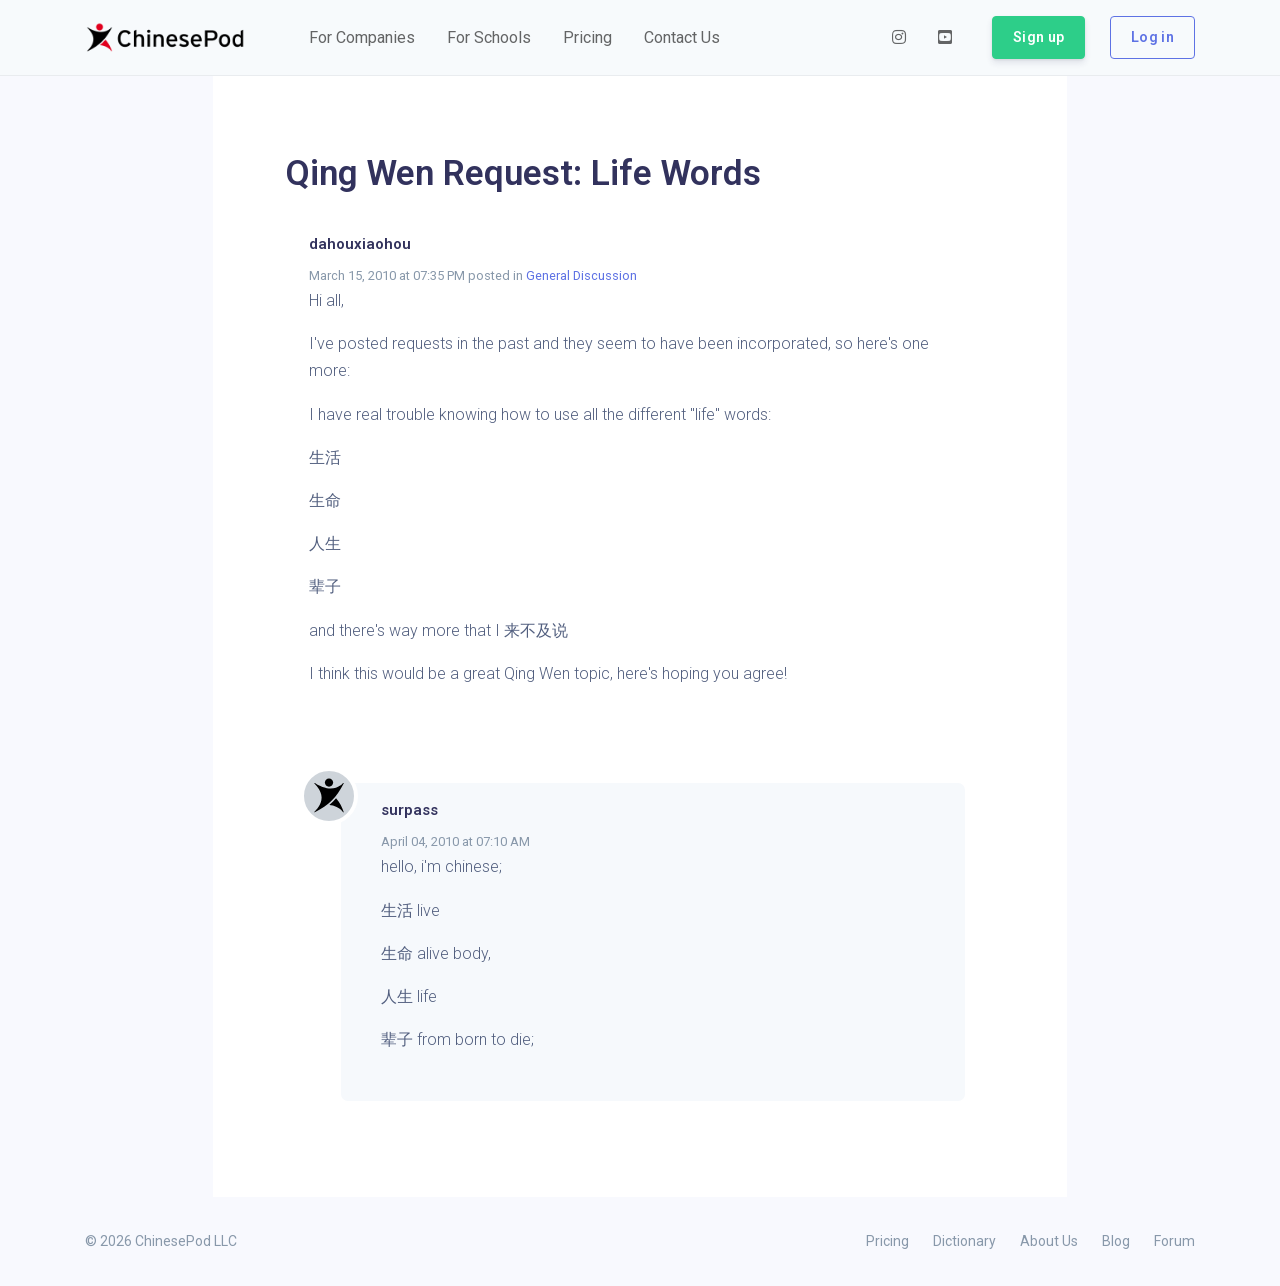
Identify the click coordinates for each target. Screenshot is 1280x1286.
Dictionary (964, 1241)
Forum (1174, 1241)
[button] (362, 38)
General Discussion (581, 275)
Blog (1116, 1241)
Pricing (887, 1241)
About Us (1049, 1241)
